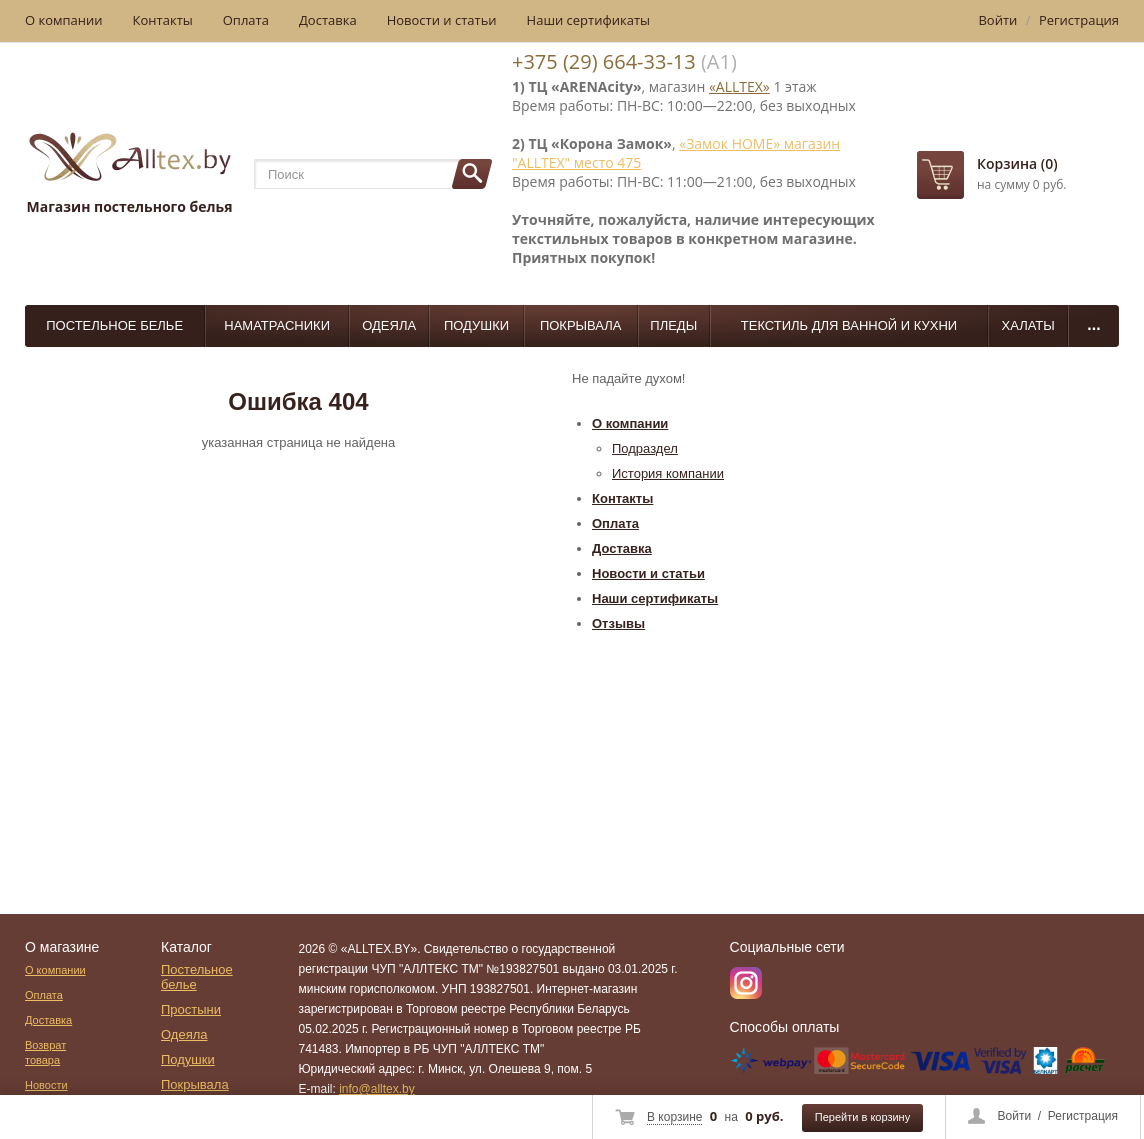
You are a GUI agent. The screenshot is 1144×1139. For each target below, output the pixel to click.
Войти (1015, 1116)
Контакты (163, 20)
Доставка (328, 20)
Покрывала (581, 325)
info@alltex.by (377, 1089)
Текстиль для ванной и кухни (849, 325)
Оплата (246, 20)
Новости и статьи (442, 20)
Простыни (191, 1009)
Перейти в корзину (862, 1117)
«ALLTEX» (739, 86)
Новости (46, 1085)
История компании (668, 473)
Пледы (673, 325)
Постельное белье (114, 325)
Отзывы (618, 623)
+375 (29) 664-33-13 (604, 61)
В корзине (674, 1117)
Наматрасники (277, 325)
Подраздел (645, 448)
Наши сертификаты (589, 20)
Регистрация (1083, 1116)
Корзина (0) (1017, 163)
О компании (64, 20)
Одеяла (389, 325)
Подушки (476, 325)
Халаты (1028, 325)
